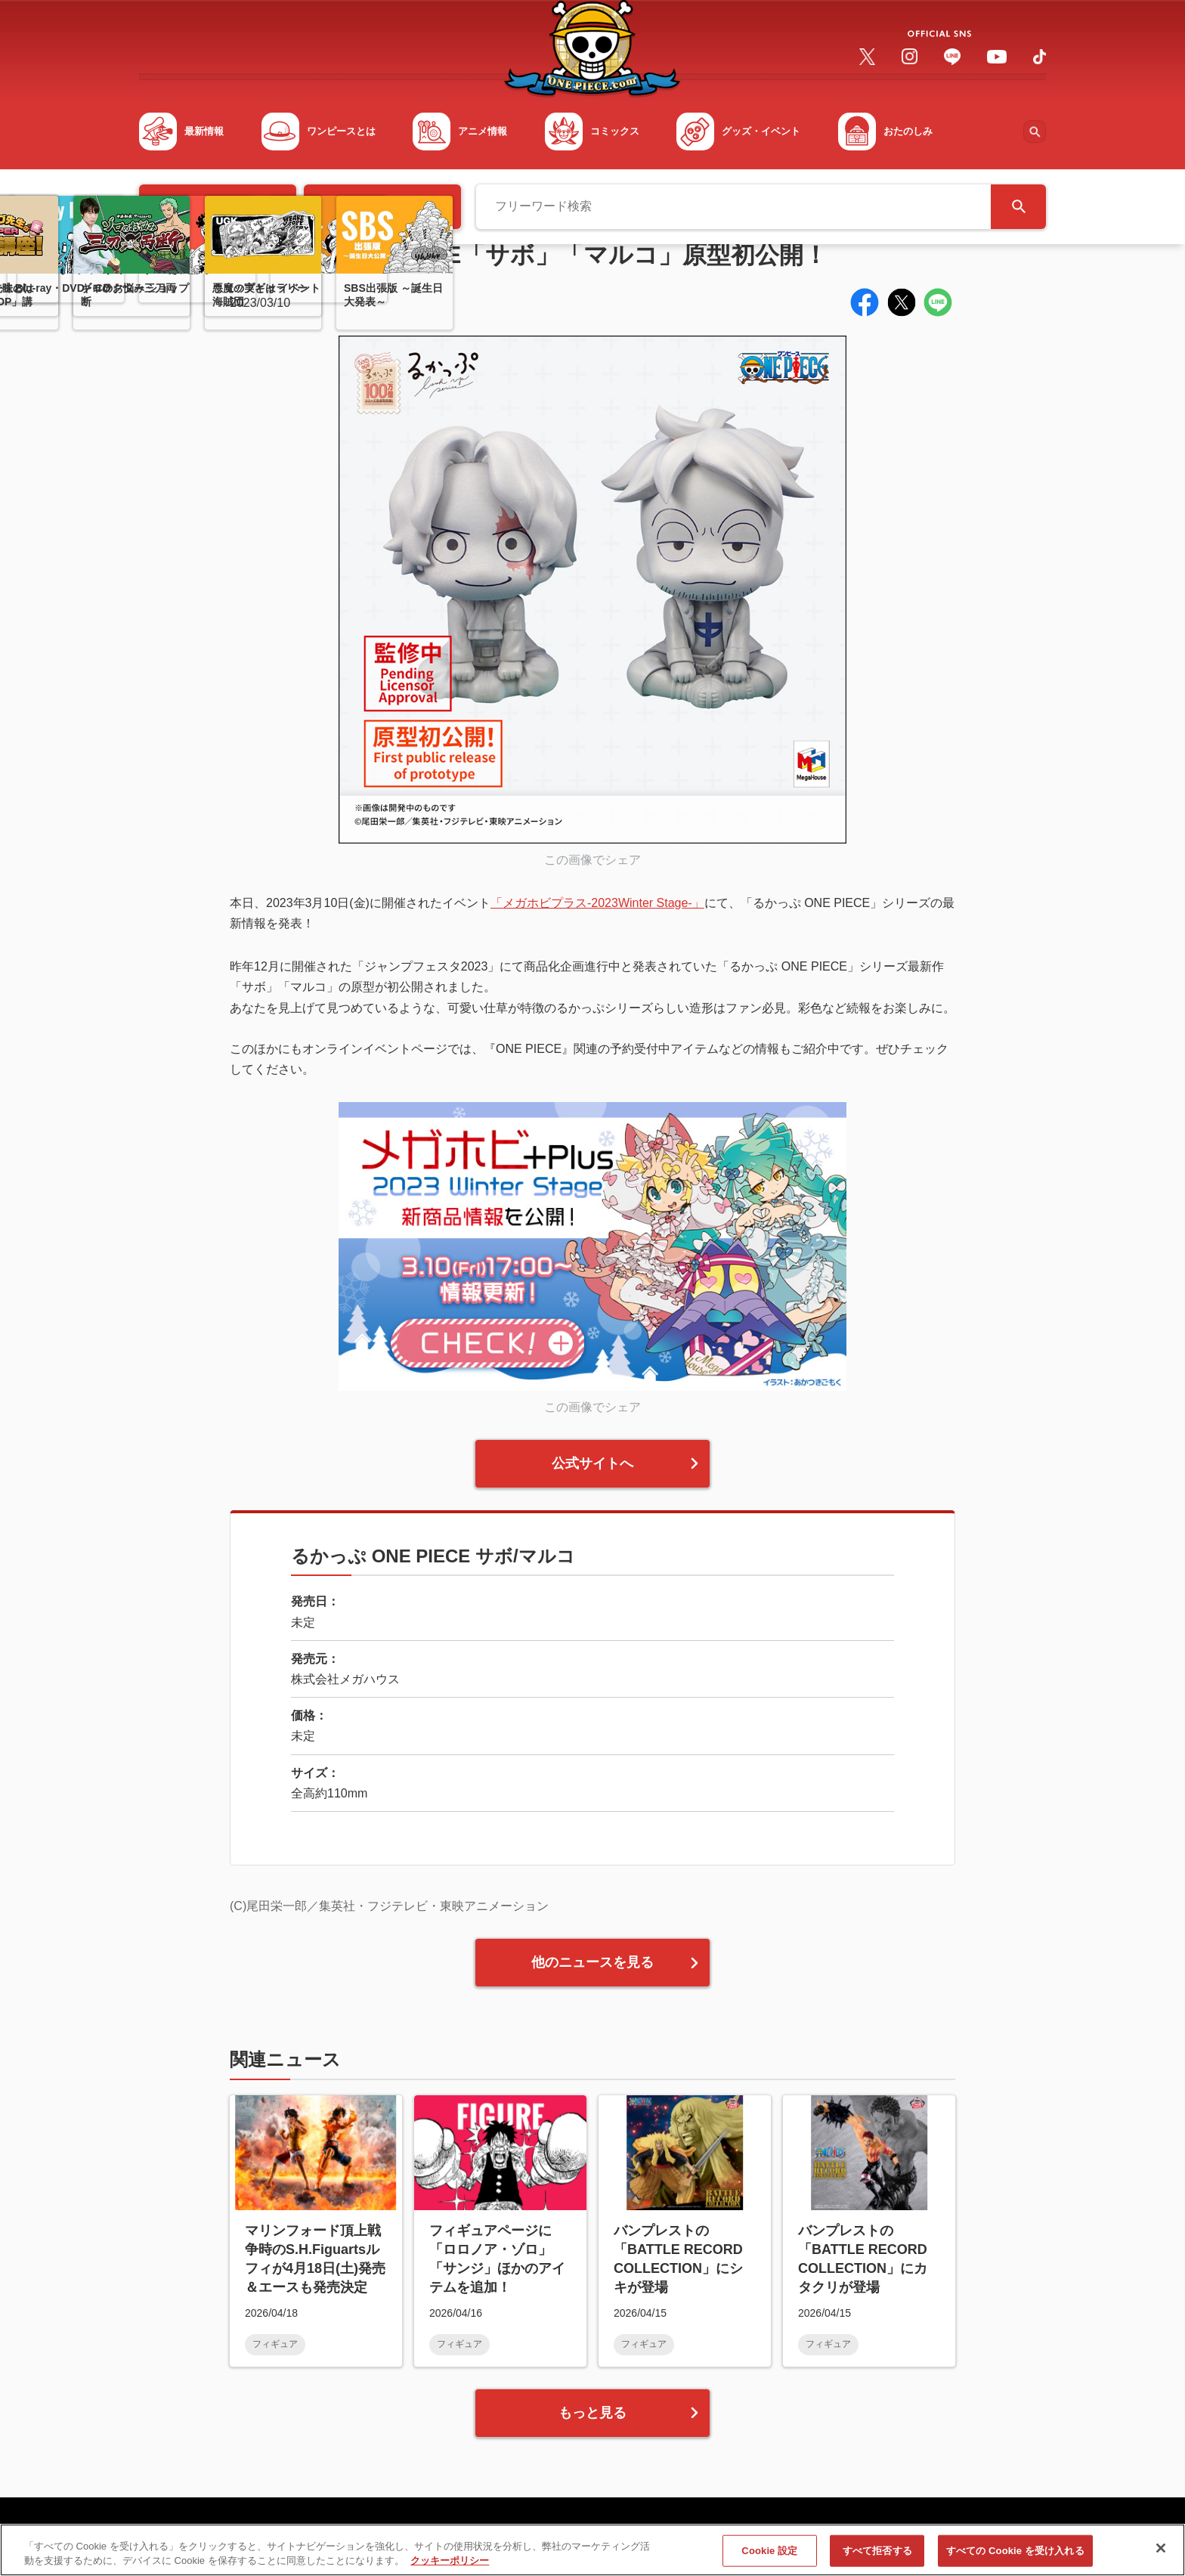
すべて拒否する (877, 2559)
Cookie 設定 (769, 2559)
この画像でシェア (592, 859)
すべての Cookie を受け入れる (1015, 2559)
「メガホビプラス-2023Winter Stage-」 (597, 902)
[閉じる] (1160, 2556)
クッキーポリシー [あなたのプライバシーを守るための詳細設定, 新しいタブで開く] (449, 2568)
